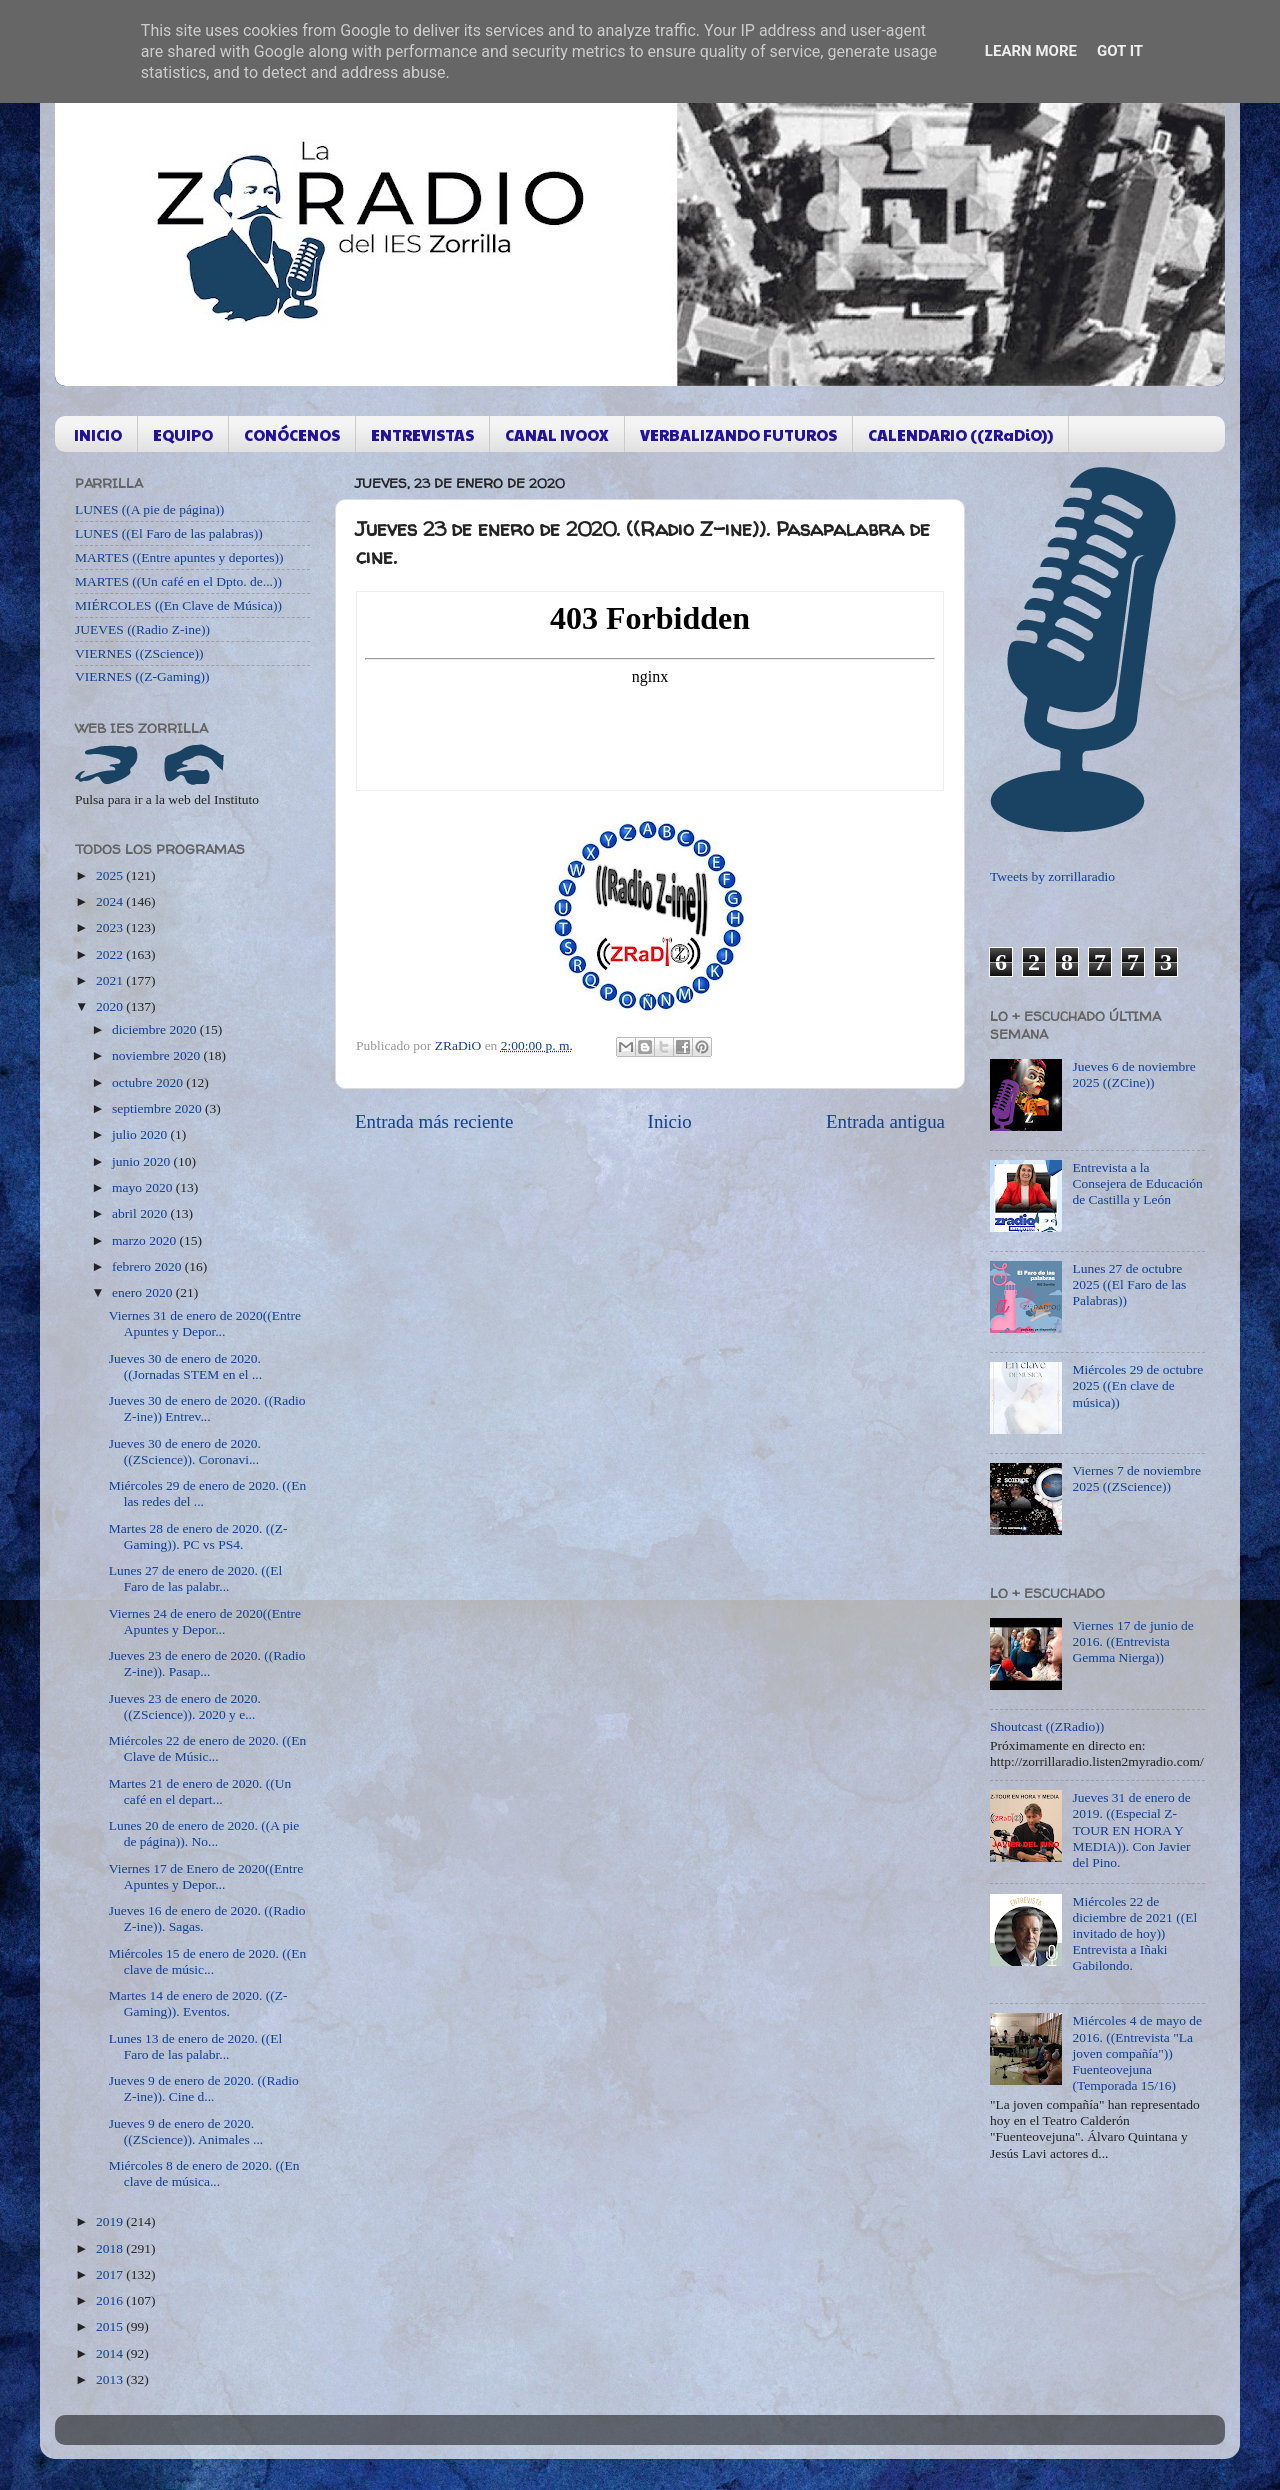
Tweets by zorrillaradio (1052, 876)
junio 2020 (143, 1161)
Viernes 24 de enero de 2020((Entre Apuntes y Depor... (205, 1621)
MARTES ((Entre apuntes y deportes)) (179, 557)
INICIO (98, 434)
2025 (111, 875)
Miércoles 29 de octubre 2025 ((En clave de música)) (1137, 1385)
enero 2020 (144, 1292)
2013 (111, 2379)
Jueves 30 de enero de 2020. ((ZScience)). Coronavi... (185, 1451)
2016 (111, 2300)
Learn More (1031, 51)
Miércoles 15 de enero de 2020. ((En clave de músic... (208, 1961)
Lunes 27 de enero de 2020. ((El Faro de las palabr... (196, 1578)
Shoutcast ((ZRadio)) (1047, 1726)
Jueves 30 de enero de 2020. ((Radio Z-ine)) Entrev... (207, 1408)
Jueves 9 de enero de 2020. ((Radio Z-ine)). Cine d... (204, 2088)
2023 (111, 927)
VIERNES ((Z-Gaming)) (142, 676)
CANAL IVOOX (557, 434)
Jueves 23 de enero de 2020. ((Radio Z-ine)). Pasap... (207, 1663)
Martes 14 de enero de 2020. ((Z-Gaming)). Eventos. (198, 2003)
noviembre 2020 (157, 1055)
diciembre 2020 (156, 1029)
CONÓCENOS (292, 434)
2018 (111, 2248)
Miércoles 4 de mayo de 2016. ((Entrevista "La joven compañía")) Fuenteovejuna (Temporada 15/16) (1137, 2053)
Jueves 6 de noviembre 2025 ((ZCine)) (1133, 1074)
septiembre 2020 (158, 1108)
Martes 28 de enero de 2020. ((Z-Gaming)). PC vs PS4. (198, 1536)
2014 (111, 2353)
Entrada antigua (885, 1121)
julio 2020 (141, 1134)
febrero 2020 (148, 1266)
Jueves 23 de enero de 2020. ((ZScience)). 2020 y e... (185, 1706)
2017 (111, 2274)
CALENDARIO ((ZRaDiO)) (960, 434)
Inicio (670, 1121)
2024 (111, 901)
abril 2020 (141, 1213)
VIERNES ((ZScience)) (139, 653)
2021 (111, 980)
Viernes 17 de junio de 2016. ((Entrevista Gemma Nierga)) (1132, 1641)
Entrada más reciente (434, 1121)
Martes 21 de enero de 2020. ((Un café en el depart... (200, 1791)
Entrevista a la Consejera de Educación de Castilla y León (1137, 1183)
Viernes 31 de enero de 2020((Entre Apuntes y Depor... (205, 1323)
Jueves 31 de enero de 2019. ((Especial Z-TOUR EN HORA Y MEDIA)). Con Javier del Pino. (1131, 1830)
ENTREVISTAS (422, 434)
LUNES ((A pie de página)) (149, 509)
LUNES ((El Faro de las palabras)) (169, 533)
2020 (111, 1006)
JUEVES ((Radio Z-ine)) (142, 629)
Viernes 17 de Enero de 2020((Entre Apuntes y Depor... (206, 1876)
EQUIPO (183, 434)
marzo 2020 (145, 1240)
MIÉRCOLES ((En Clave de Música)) (178, 605)
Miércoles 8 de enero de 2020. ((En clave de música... (204, 2173)
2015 (111, 2326)
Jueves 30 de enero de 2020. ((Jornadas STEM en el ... (185, 1366)
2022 (111, 954)
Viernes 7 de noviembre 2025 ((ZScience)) (1136, 1478)
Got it (1120, 51)
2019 (111, 2221)
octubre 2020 (149, 1082)
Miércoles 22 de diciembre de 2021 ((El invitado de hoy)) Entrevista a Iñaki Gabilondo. (1134, 1934)
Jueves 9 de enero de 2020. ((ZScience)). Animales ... (186, 2131)
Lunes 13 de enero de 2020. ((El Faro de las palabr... (196, 2046)
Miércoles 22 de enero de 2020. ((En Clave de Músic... (208, 1748)
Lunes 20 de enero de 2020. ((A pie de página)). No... (204, 1833)
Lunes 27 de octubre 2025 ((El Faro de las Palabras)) (1129, 1284)
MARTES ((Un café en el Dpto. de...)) (178, 581)
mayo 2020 (144, 1187)
